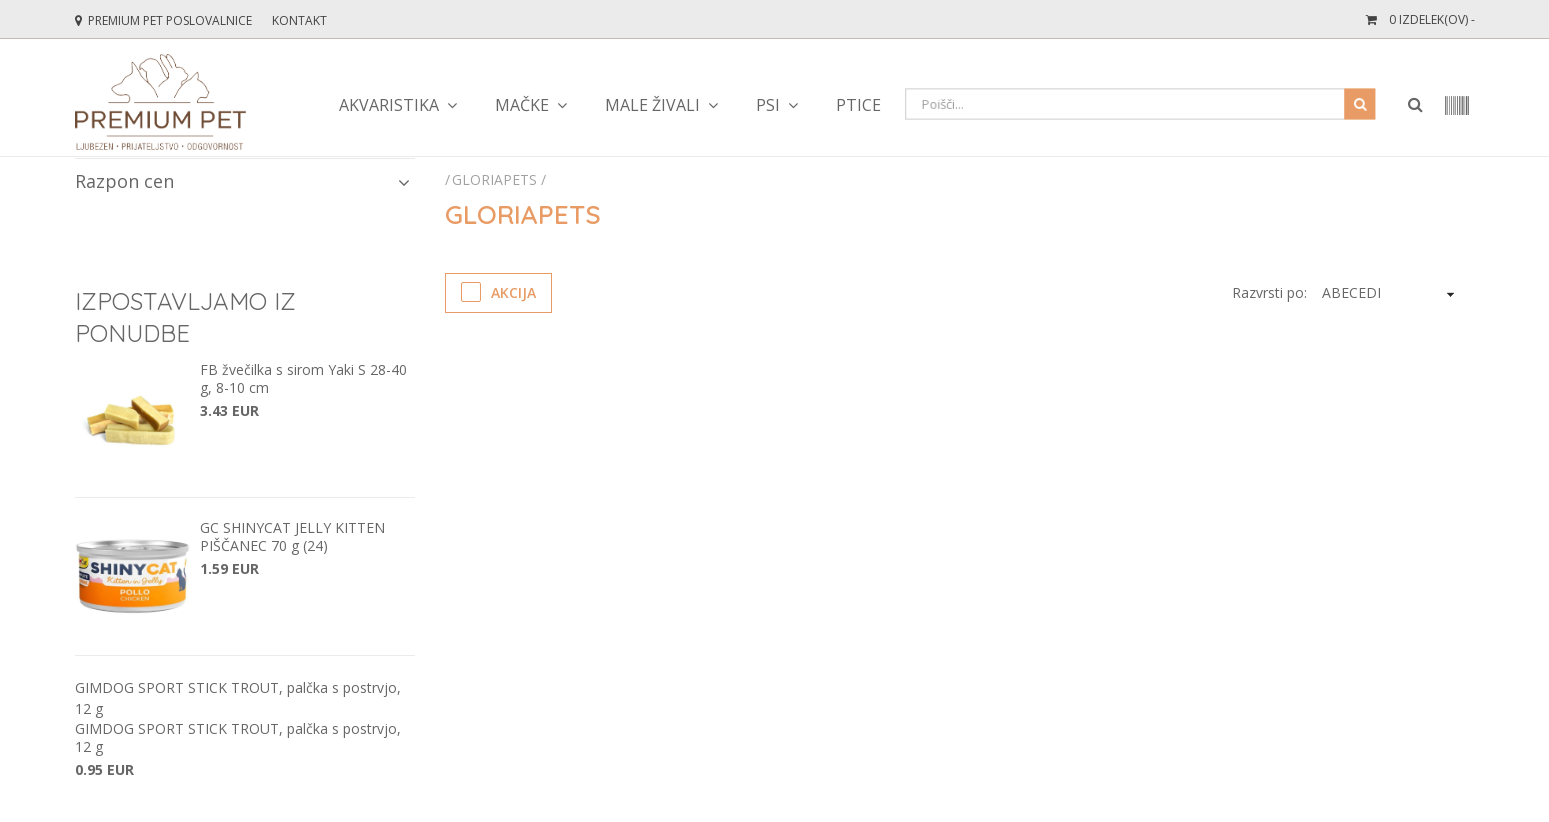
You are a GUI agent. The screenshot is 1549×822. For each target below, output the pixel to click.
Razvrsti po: (1269, 292)
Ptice (858, 105)
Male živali (652, 105)
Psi (768, 105)
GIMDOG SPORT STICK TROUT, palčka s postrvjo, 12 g (238, 738)
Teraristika (987, 105)
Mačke (522, 105)
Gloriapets (494, 179)
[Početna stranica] (449, 179)
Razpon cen (242, 181)
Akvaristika (389, 105)
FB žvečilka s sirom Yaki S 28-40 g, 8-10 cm (303, 379)
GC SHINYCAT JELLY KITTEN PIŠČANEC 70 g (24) (292, 537)
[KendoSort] (1387, 293)
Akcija (498, 292)
